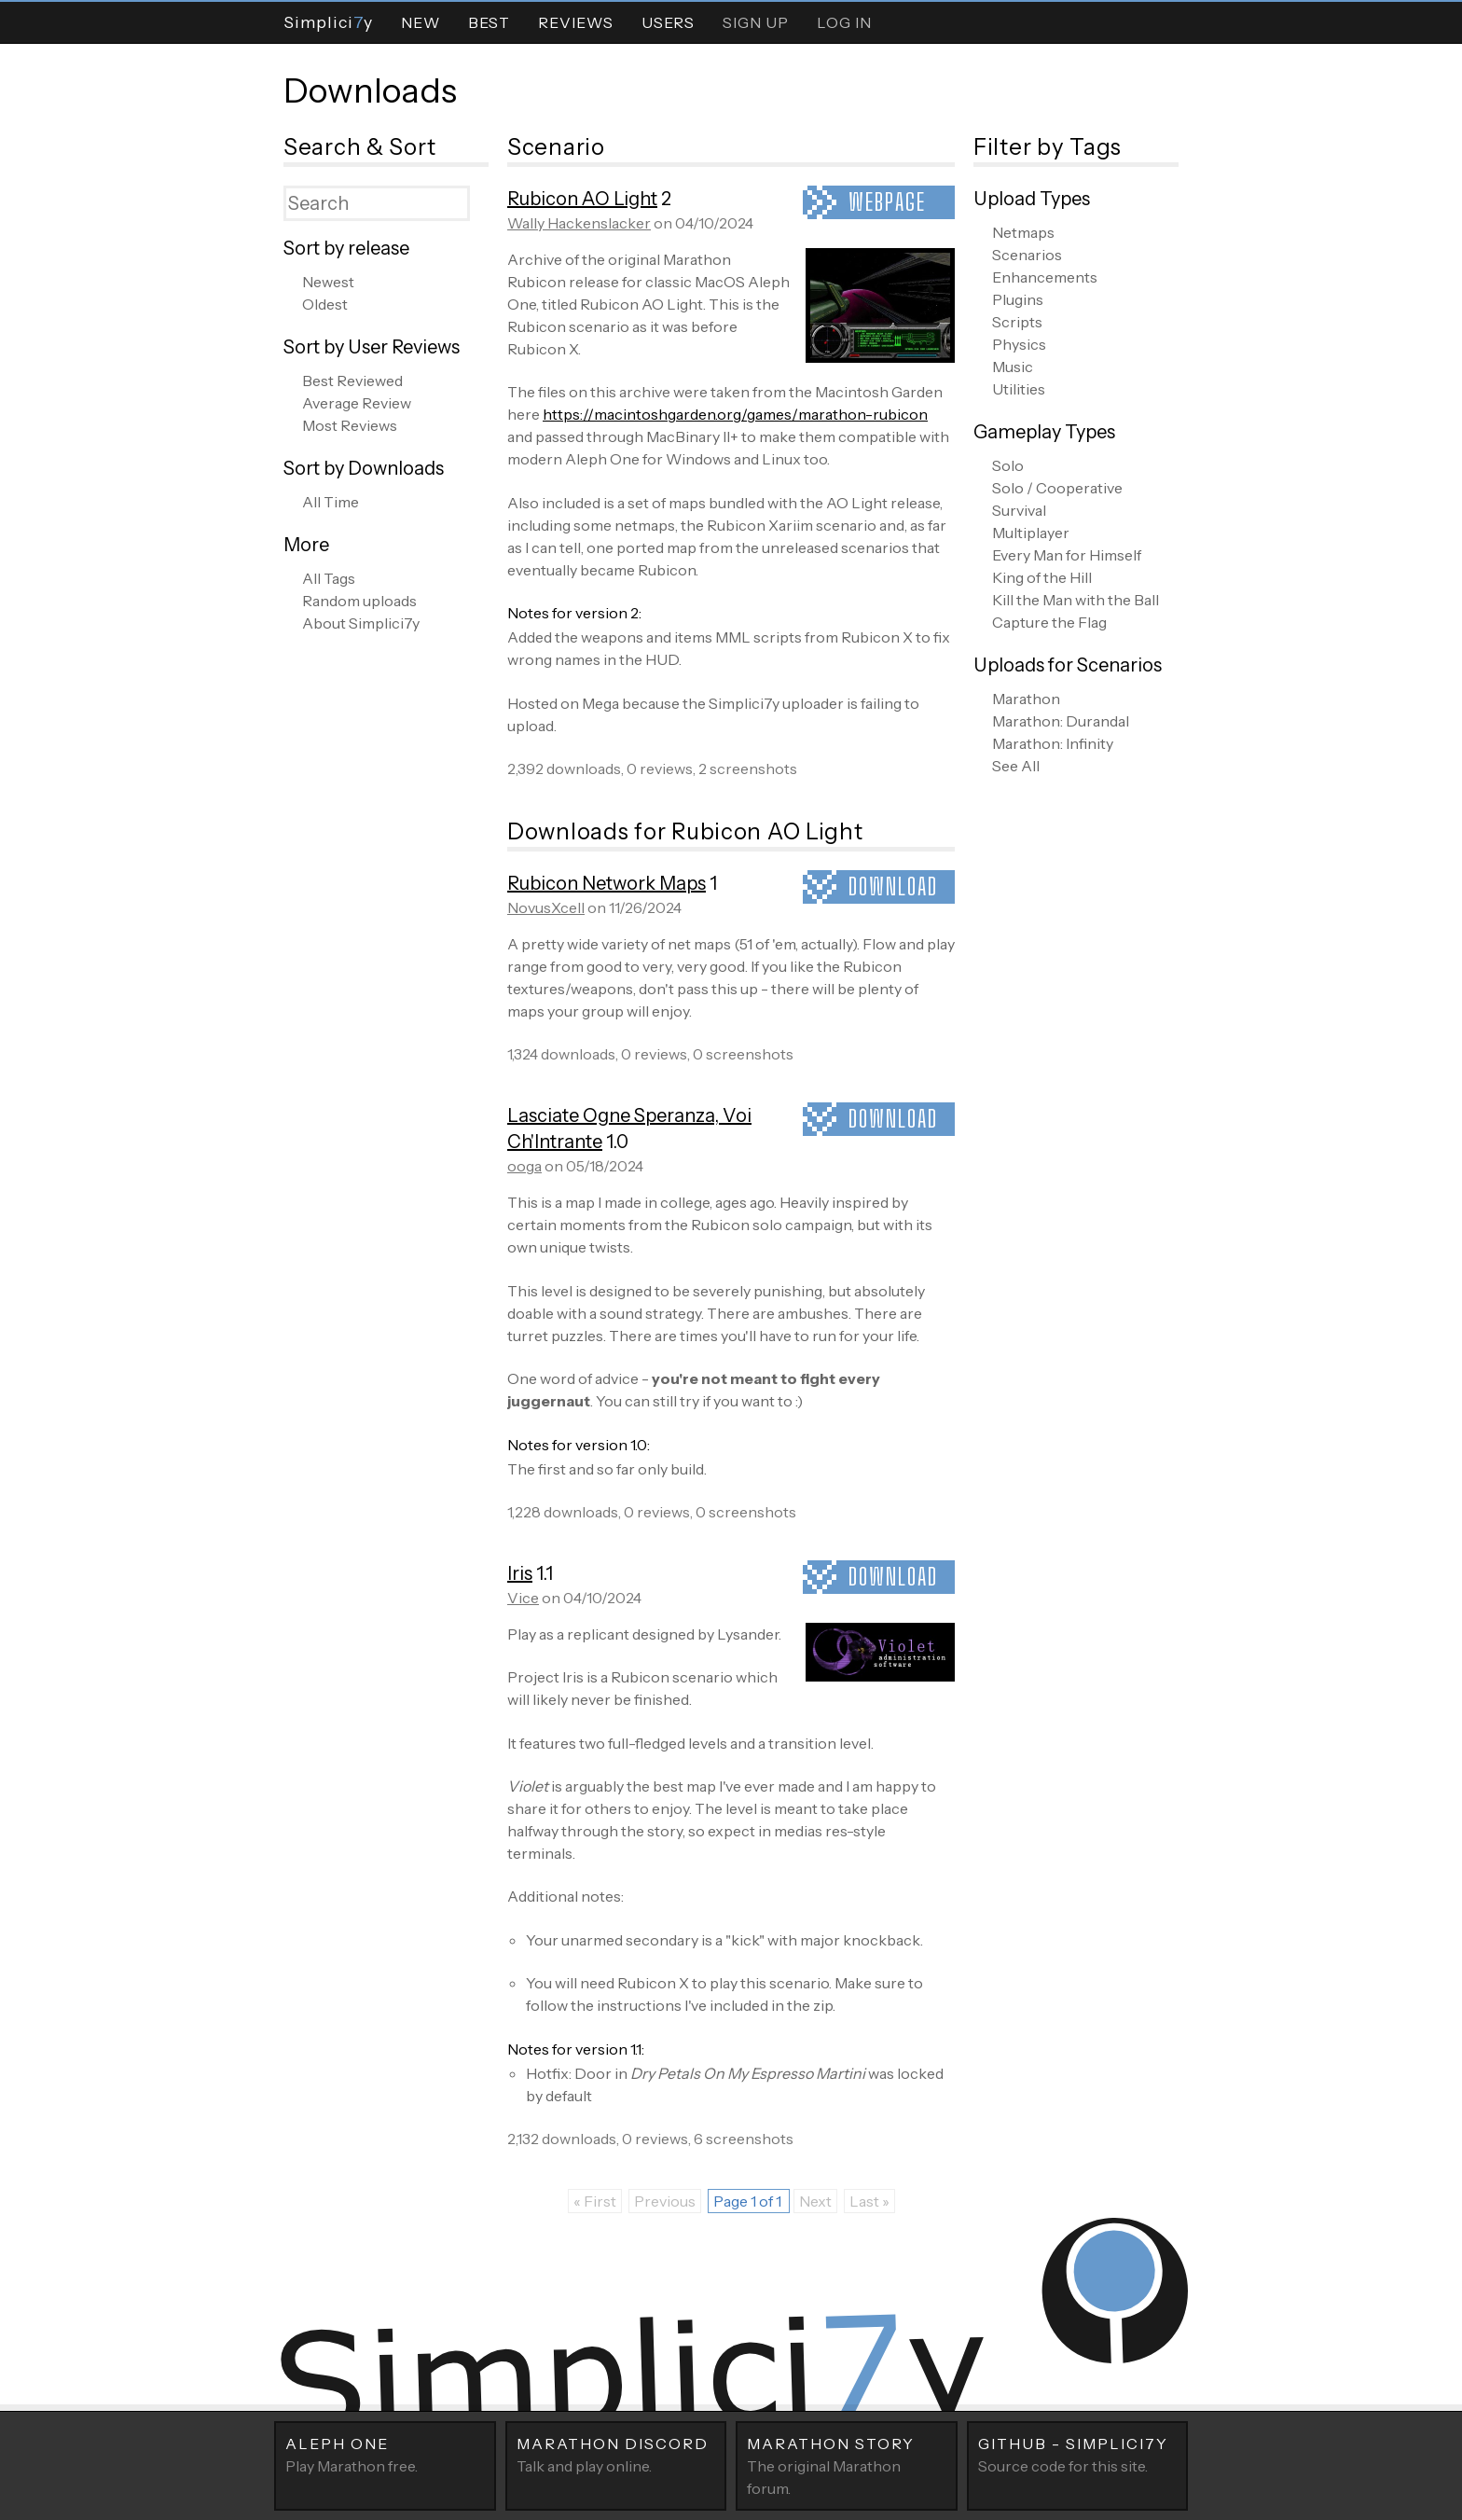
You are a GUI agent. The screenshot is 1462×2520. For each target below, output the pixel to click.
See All (1016, 765)
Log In (844, 22)
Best (489, 22)
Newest (328, 281)
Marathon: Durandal (1060, 721)
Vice (523, 1597)
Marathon (1026, 698)
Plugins (1017, 299)
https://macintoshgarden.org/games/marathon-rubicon (735, 414)
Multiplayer (1030, 532)
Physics (1019, 344)
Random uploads (359, 600)
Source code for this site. (1078, 2453)
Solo (1008, 465)
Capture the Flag (1049, 622)
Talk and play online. (616, 2453)
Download (893, 886)
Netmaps (1023, 232)
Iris (519, 1573)
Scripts (1017, 321)
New (420, 22)
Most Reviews (349, 425)
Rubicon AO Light (582, 198)
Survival (1019, 510)
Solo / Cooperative (1057, 487)
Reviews (576, 22)
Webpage (887, 201)
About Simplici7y (361, 623)
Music (1012, 366)
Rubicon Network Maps (606, 883)
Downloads (370, 90)
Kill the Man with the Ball (1075, 599)
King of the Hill (1042, 577)
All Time (330, 501)
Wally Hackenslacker (579, 223)
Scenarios (1027, 254)
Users (668, 22)
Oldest (325, 304)
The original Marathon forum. (846, 2465)
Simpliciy (328, 22)
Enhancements (1044, 277)
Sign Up (756, 22)
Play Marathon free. (385, 2453)
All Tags (328, 578)
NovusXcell (546, 907)
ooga (524, 1165)
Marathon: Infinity (1052, 743)
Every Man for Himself (1066, 555)
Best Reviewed (352, 380)
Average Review (356, 403)
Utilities (1018, 389)
